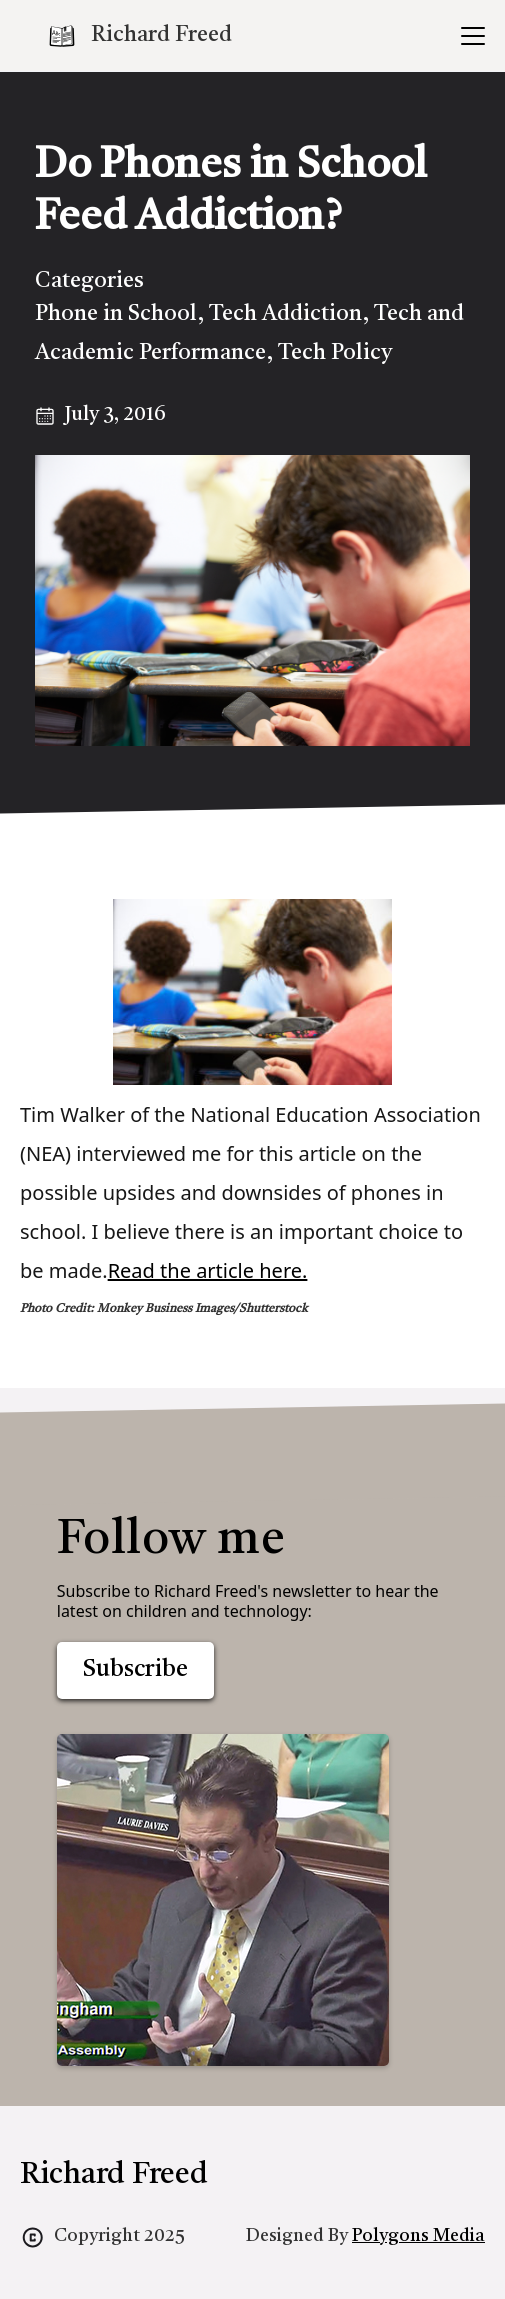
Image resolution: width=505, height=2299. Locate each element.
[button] (469, 36)
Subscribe (135, 1670)
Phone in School (116, 314)
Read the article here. (208, 1270)
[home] (139, 36)
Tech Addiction (285, 314)
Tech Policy (335, 353)
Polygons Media (418, 2236)
